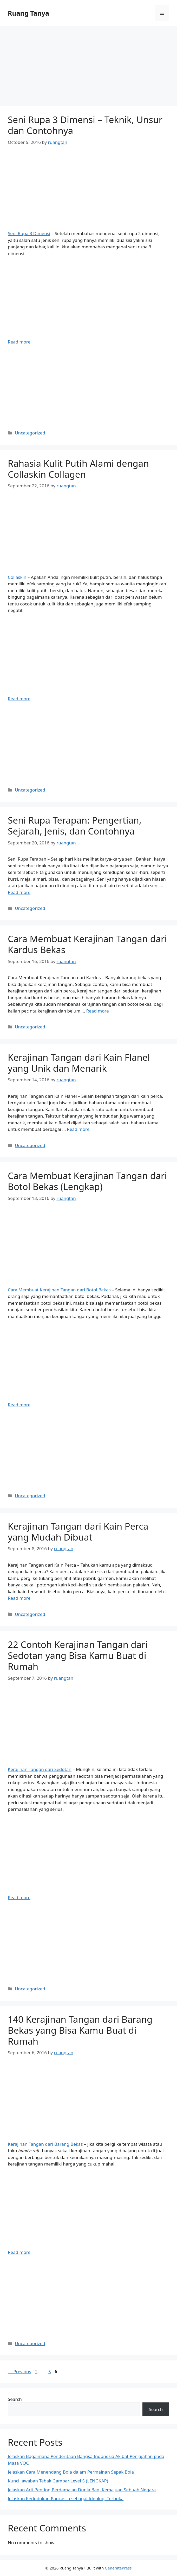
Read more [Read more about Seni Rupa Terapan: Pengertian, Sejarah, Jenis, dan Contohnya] (19, 892)
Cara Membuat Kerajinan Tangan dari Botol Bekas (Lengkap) (87, 1181)
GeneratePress (118, 2568)
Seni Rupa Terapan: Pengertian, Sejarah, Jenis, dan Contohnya (74, 825)
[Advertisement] (88, 67)
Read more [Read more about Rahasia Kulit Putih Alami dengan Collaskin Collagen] (19, 699)
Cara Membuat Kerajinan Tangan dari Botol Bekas (59, 1290)
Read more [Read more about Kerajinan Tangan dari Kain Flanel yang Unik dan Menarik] (78, 1129)
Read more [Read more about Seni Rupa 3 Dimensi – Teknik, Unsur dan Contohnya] (19, 342)
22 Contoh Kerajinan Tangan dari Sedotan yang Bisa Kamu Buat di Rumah (78, 1655)
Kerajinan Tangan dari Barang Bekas (45, 2144)
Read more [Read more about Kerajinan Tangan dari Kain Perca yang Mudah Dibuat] (19, 1598)
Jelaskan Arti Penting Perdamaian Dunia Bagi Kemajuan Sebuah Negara (82, 2490)
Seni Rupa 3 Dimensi (29, 233)
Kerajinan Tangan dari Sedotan (39, 1769)
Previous (19, 2372)
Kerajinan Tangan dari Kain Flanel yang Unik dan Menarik (79, 1062)
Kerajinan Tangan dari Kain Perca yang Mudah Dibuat (78, 1531)
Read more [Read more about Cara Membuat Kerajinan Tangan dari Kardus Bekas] (97, 1011)
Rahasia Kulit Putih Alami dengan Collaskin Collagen (78, 468)
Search (15, 2399)
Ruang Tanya (28, 13)
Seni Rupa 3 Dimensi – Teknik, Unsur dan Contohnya (85, 125)
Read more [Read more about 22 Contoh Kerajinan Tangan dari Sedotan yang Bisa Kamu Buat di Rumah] (19, 1897)
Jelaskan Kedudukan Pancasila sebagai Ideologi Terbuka (65, 2498)
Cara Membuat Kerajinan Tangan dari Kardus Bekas (87, 944)
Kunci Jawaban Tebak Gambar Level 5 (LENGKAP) (58, 2481)
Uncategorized (30, 433)
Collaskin (17, 577)
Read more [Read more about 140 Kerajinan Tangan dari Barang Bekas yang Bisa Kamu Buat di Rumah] (19, 2252)
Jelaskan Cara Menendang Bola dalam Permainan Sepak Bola (71, 2472)
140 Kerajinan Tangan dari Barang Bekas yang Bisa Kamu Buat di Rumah (80, 2030)
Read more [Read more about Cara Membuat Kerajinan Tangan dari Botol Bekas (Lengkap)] (19, 1405)
